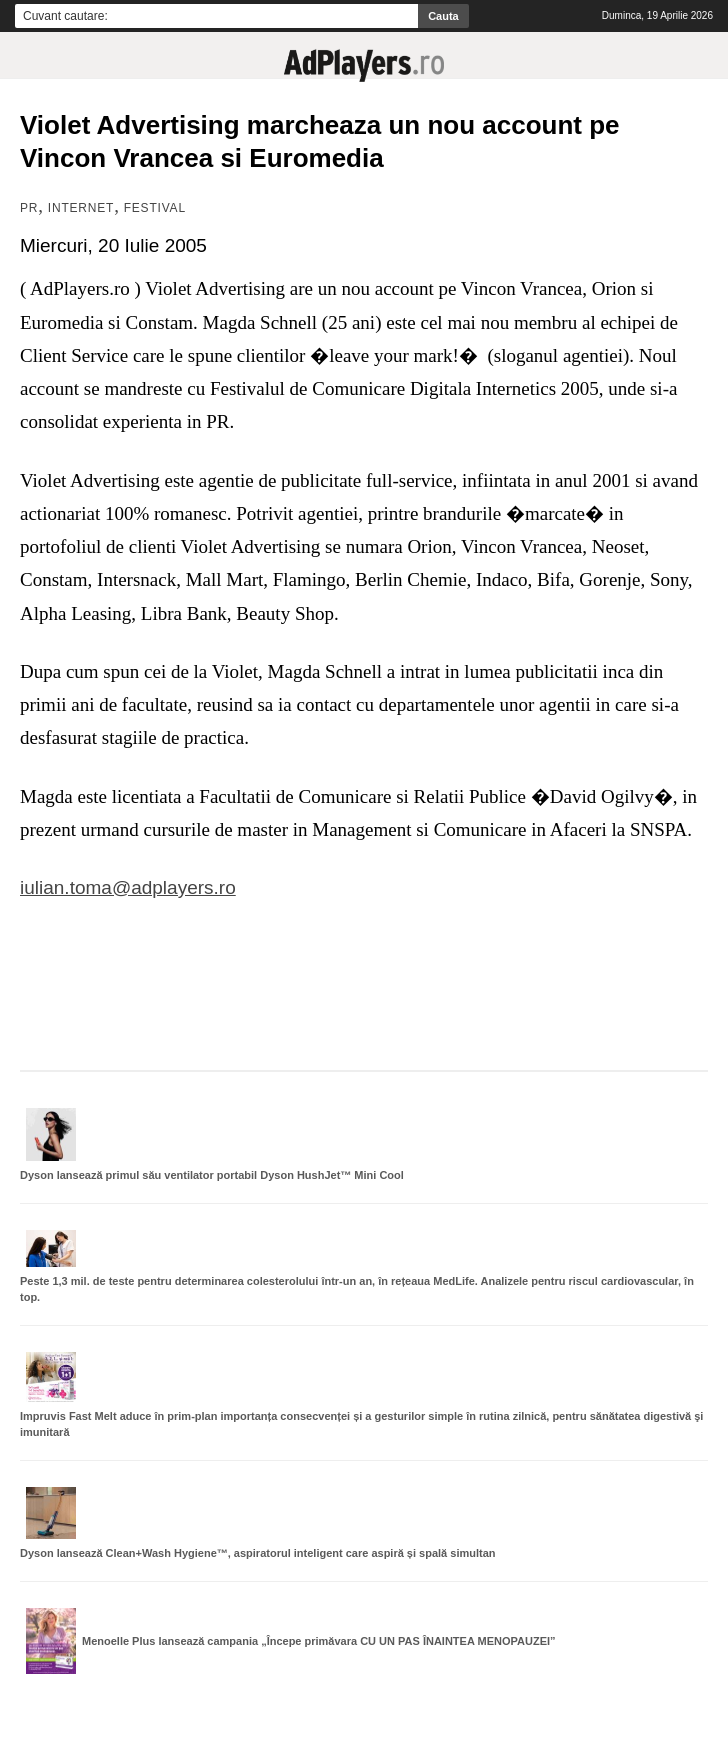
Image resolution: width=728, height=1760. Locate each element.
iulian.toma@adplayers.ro (128, 887)
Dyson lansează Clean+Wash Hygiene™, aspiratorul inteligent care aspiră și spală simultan (258, 1553)
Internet (81, 208)
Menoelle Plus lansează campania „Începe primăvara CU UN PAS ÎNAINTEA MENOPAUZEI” (319, 1641)
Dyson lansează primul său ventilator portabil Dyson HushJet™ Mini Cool (212, 1175)
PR (29, 208)
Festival (155, 208)
